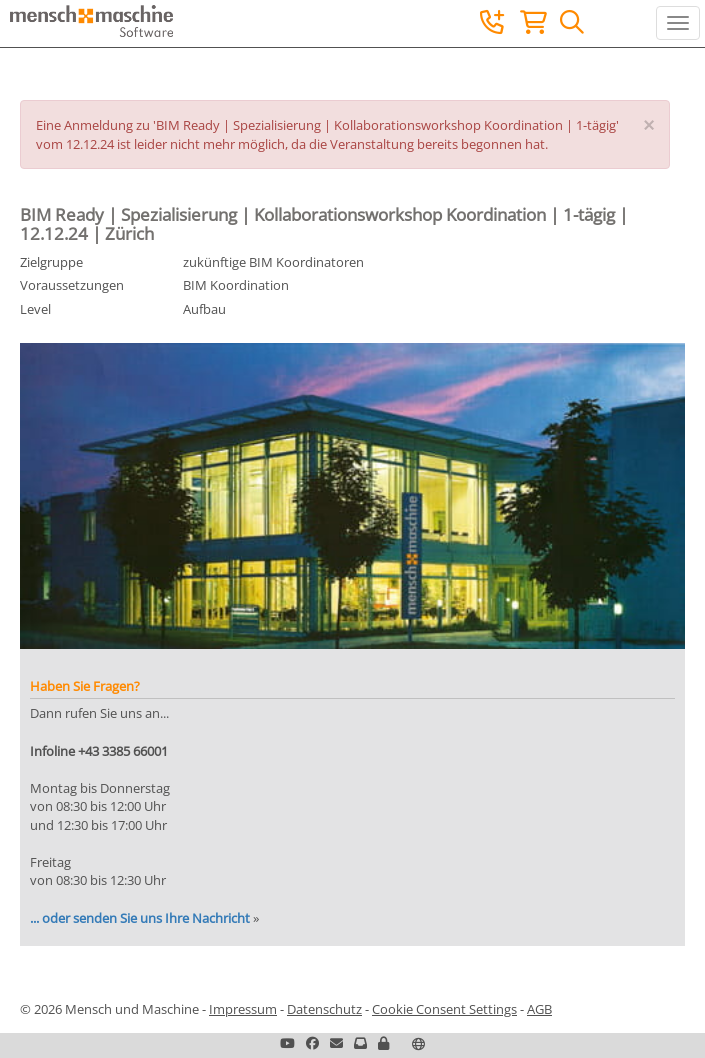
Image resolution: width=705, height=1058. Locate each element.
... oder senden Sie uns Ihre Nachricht (140, 918)
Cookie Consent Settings (444, 1009)
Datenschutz (324, 1009)
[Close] (648, 126)
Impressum (243, 1009)
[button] (383, 1043)
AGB (539, 1009)
